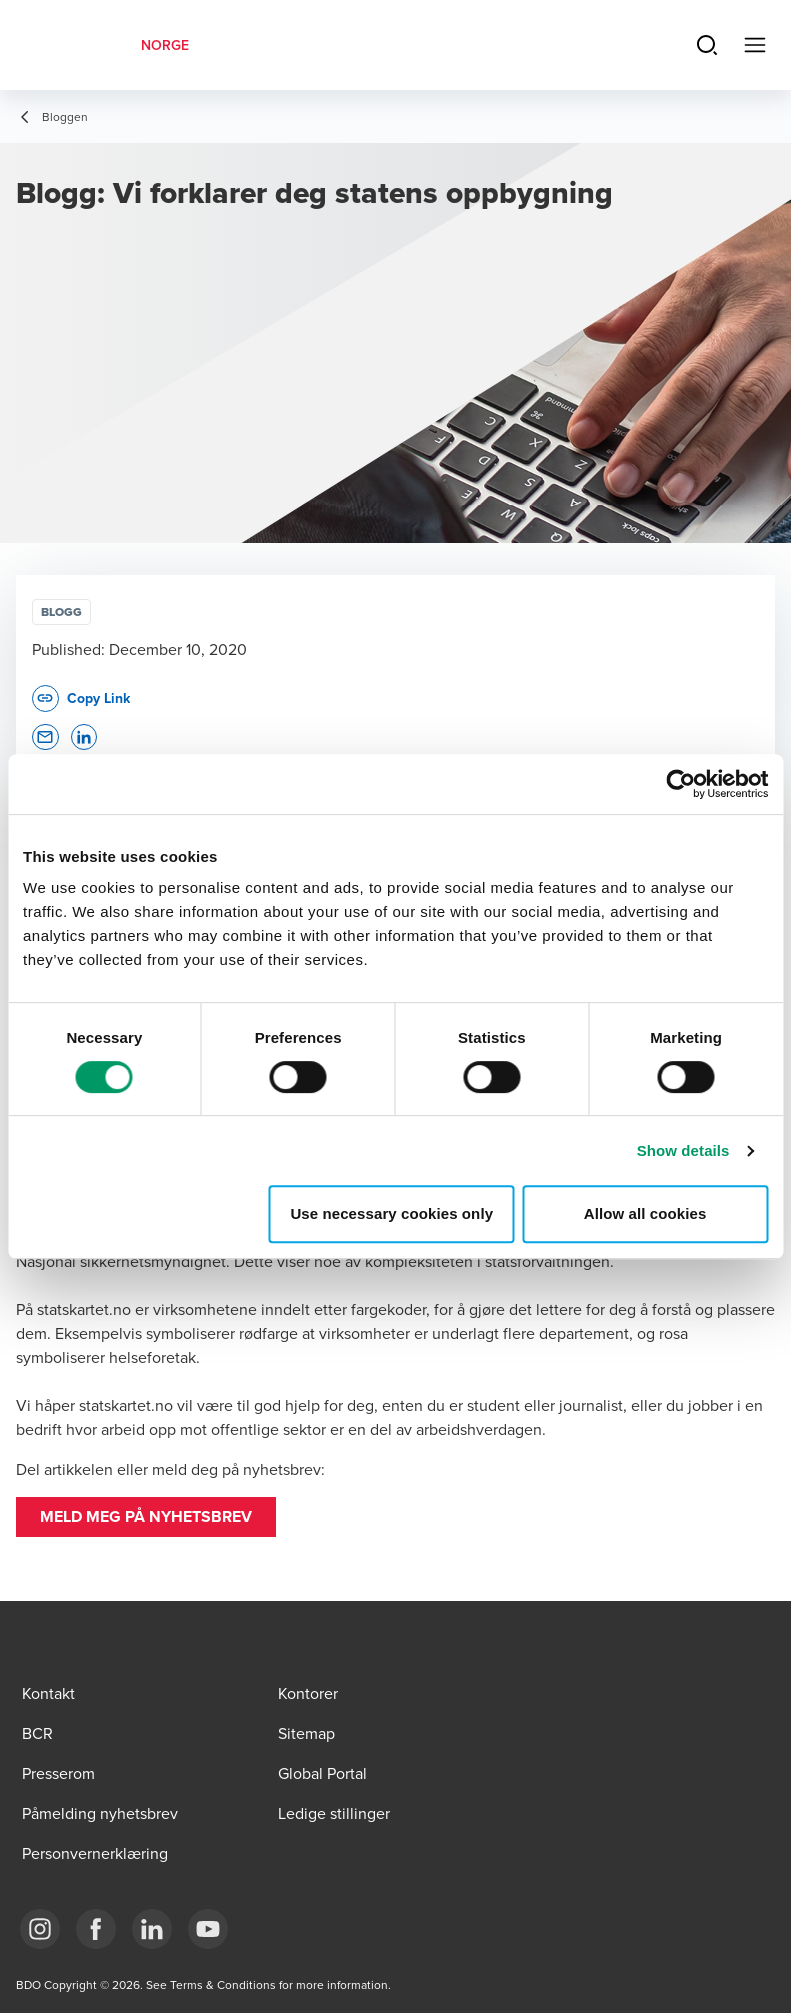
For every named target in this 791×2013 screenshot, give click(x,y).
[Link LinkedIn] (152, 1929)
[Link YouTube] (208, 1929)
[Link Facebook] (96, 1929)
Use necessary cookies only (391, 1213)
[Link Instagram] (40, 1929)
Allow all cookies (645, 1213)
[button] (146, 1517)
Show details (683, 1150)
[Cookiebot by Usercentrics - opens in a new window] (680, 784)
